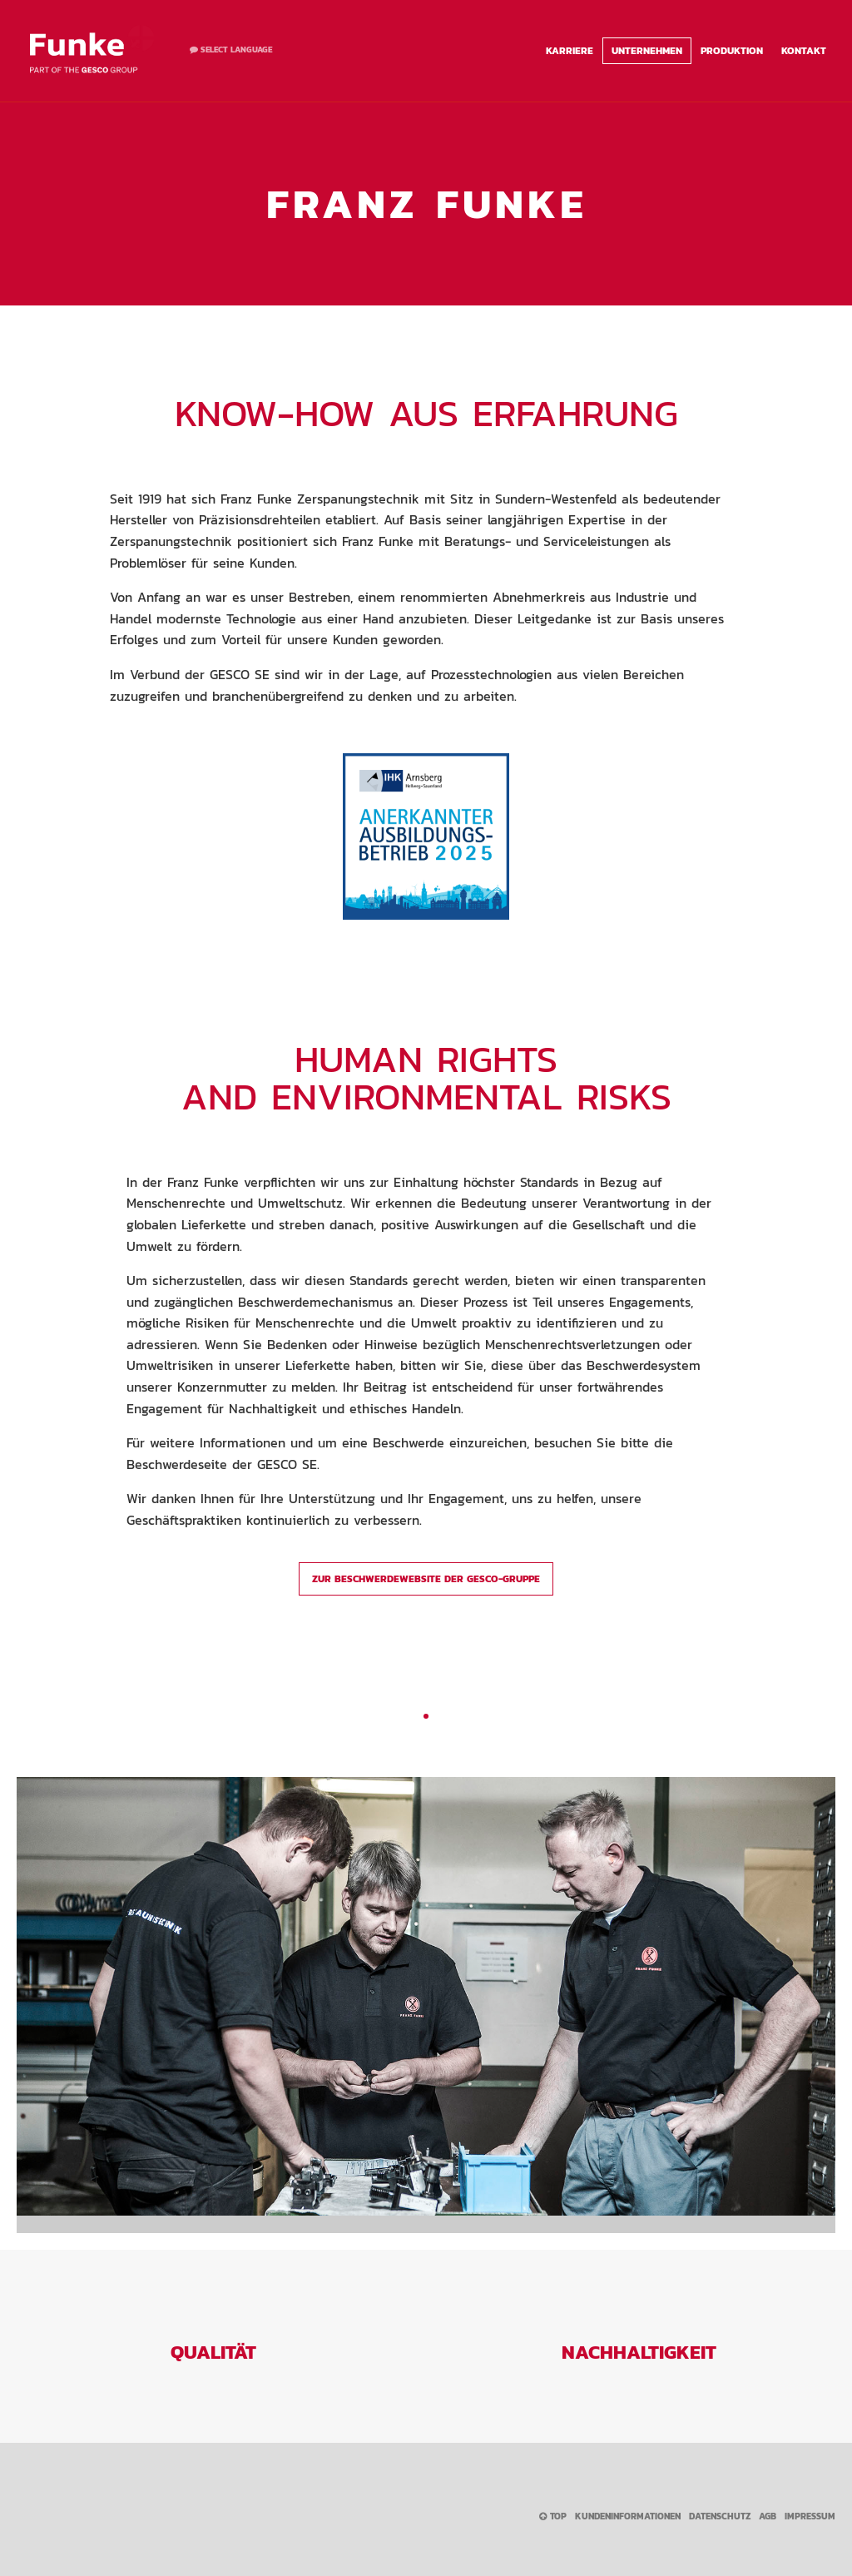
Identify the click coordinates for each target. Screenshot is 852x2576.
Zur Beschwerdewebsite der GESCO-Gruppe (426, 1578)
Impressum (810, 2516)
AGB (767, 2516)
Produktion (732, 50)
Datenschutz (719, 2516)
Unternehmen (647, 50)
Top (553, 2516)
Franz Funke (91, 50)
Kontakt (803, 50)
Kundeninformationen (628, 2516)
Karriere (569, 50)
